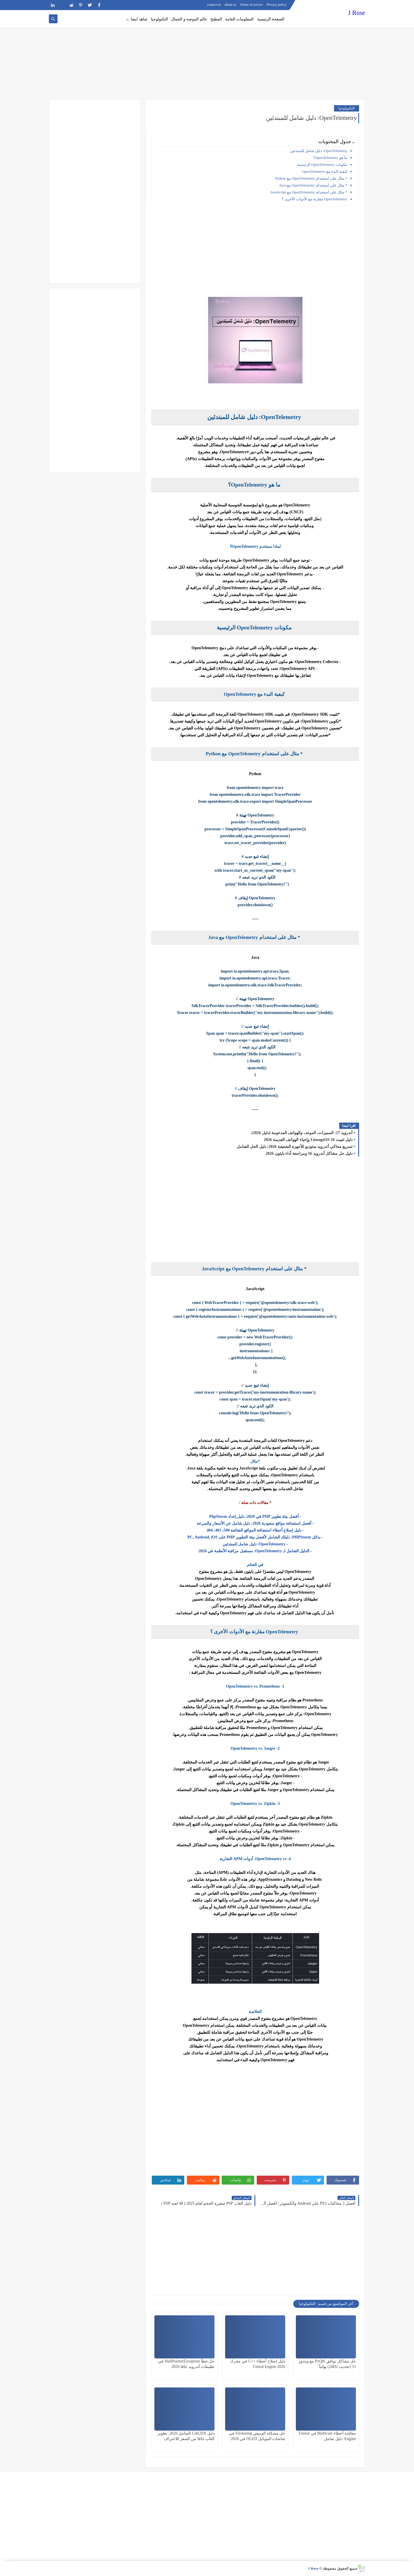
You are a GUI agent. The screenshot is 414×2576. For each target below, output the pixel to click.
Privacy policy (277, 5)
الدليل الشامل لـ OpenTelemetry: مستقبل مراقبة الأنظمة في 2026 (254, 1551)
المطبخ (216, 19)
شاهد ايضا (139, 19)
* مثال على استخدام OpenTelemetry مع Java (313, 185)
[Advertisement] (207, 54)
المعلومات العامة (239, 19)
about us (230, 5)
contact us (214, 5)
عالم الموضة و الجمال (189, 19)
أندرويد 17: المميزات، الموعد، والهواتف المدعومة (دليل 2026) (302, 1133)
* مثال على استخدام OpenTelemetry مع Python (311, 178)
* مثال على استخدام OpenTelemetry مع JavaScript (308, 192)
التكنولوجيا (159, 19)
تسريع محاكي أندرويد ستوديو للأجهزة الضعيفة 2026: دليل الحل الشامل (294, 1146)
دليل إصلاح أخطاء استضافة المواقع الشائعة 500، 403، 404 (254, 1530)
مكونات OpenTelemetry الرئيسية (322, 164)
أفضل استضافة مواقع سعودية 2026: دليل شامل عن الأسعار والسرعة (254, 1523)
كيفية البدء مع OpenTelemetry (324, 171)
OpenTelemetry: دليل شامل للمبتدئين (318, 151)
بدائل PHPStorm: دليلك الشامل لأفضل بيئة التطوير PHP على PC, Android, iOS (254, 1537)
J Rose (356, 12)
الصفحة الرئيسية (271, 19)
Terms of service (251, 5)
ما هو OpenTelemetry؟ (330, 157)
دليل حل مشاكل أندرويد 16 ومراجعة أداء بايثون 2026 (309, 1153)
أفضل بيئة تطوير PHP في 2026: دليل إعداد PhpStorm (254, 1516)
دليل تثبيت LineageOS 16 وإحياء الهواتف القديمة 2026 (308, 1140)
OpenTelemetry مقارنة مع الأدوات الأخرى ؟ (314, 199)
